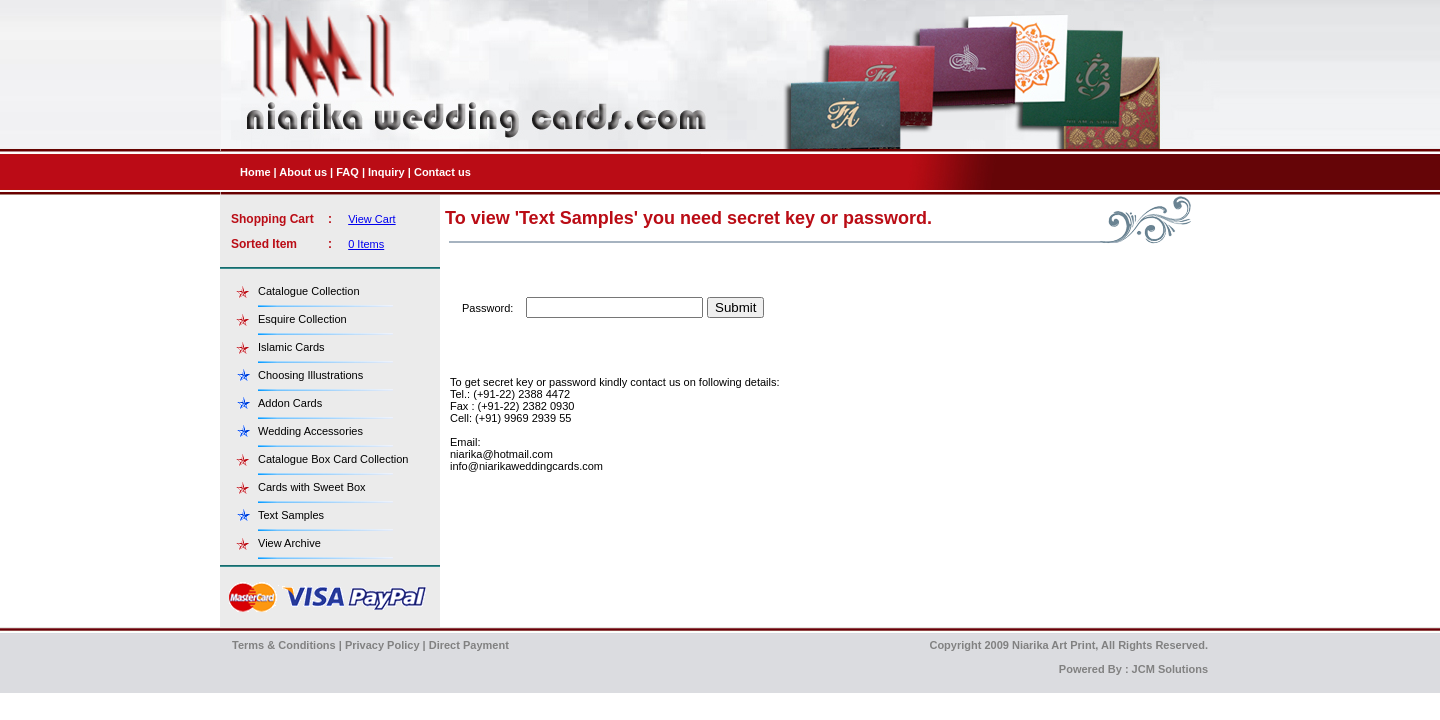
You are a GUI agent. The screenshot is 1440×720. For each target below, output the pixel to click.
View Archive (289, 543)
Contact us (442, 172)
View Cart (371, 219)
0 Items (366, 244)
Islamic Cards (291, 347)
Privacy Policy (382, 645)
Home (255, 172)
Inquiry (386, 172)
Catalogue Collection (309, 291)
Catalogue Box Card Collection (333, 459)
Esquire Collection (302, 319)
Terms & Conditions (284, 645)
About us (303, 172)
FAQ (347, 172)
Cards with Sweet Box (312, 487)
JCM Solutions (1170, 669)
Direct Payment (469, 645)
